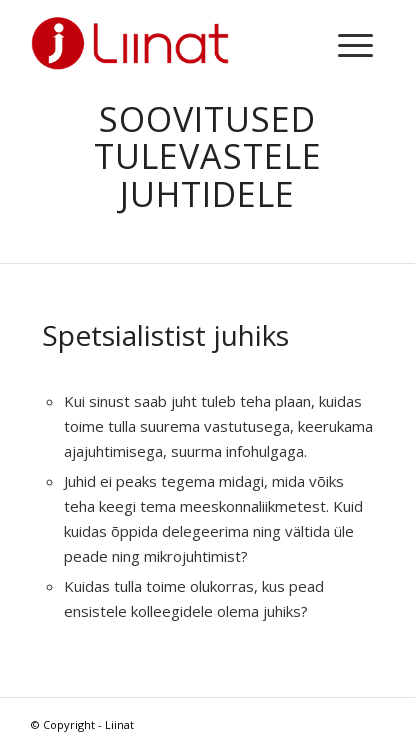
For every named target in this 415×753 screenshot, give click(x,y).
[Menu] (336, 44)
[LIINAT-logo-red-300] (172, 40)
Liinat (119, 724)
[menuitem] (336, 44)
